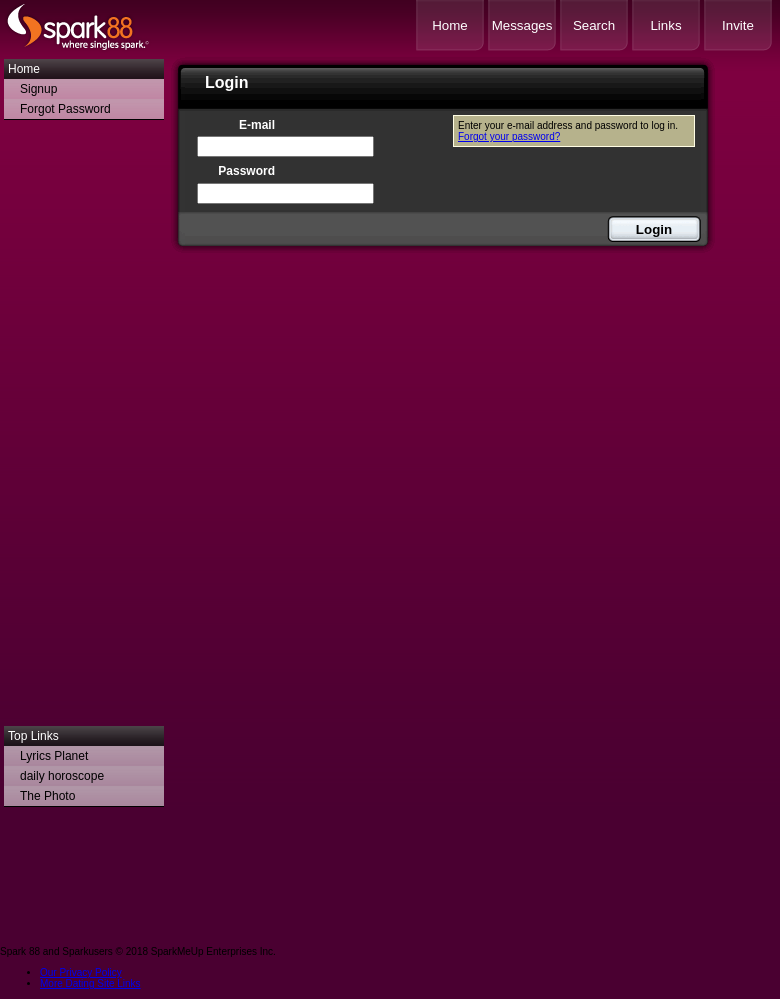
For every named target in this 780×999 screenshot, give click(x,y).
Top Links (33, 736)
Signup (38, 89)
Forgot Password (65, 109)
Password (246, 171)
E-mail (257, 125)
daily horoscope (62, 776)
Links (665, 25)
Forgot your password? (509, 136)
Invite (738, 25)
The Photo (47, 796)
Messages (522, 25)
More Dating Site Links (90, 983)
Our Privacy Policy (81, 972)
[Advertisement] (84, 428)
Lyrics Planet (54, 756)
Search (594, 25)
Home (450, 25)
